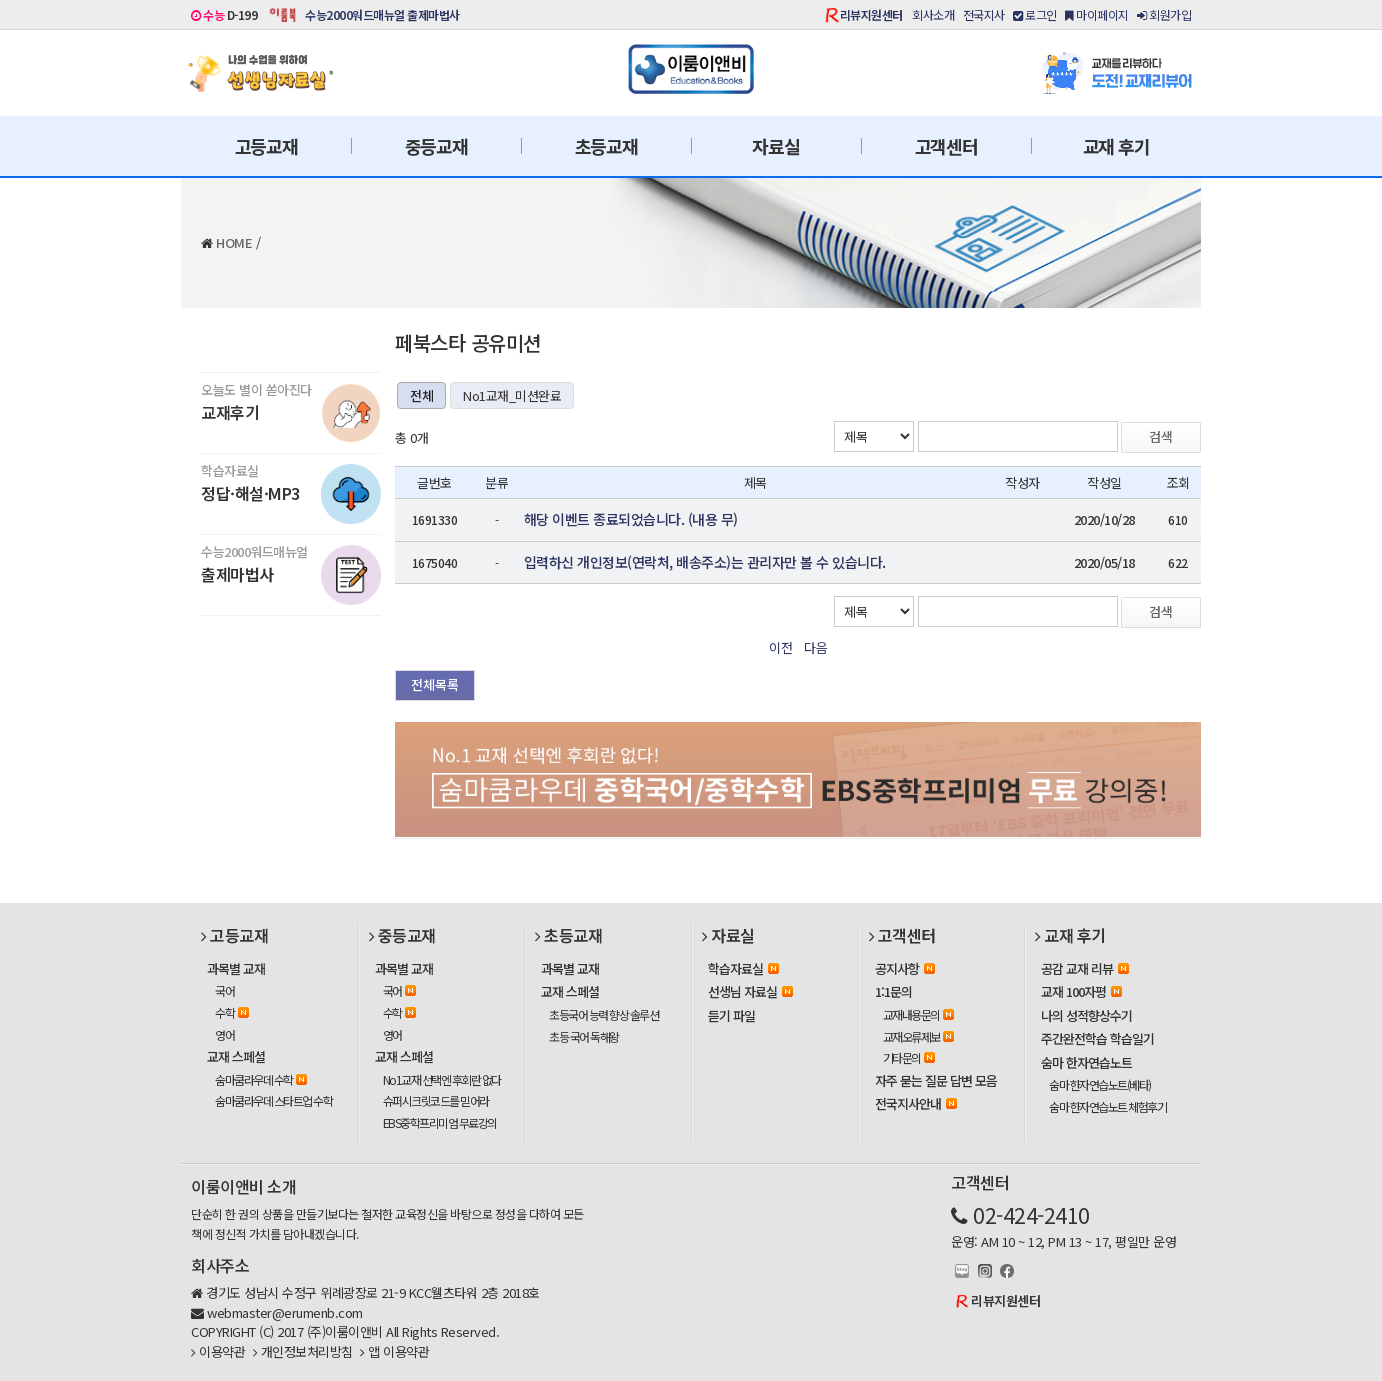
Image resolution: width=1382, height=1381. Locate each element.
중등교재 (436, 146)
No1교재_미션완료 (512, 395)
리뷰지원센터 (871, 14)
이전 (780, 647)
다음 (815, 647)
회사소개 (933, 14)
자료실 (775, 146)
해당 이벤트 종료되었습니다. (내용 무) (631, 519)
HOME (234, 242)
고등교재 (266, 146)
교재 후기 (1116, 146)
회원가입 (1164, 14)
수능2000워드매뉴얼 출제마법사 (382, 14)
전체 (421, 395)
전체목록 (435, 684)
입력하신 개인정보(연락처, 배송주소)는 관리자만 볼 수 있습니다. (705, 562)
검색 (1161, 436)
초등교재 (606, 146)
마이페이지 (1097, 14)
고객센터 (946, 146)
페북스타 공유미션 (468, 342)
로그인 (1035, 14)
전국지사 (984, 14)
